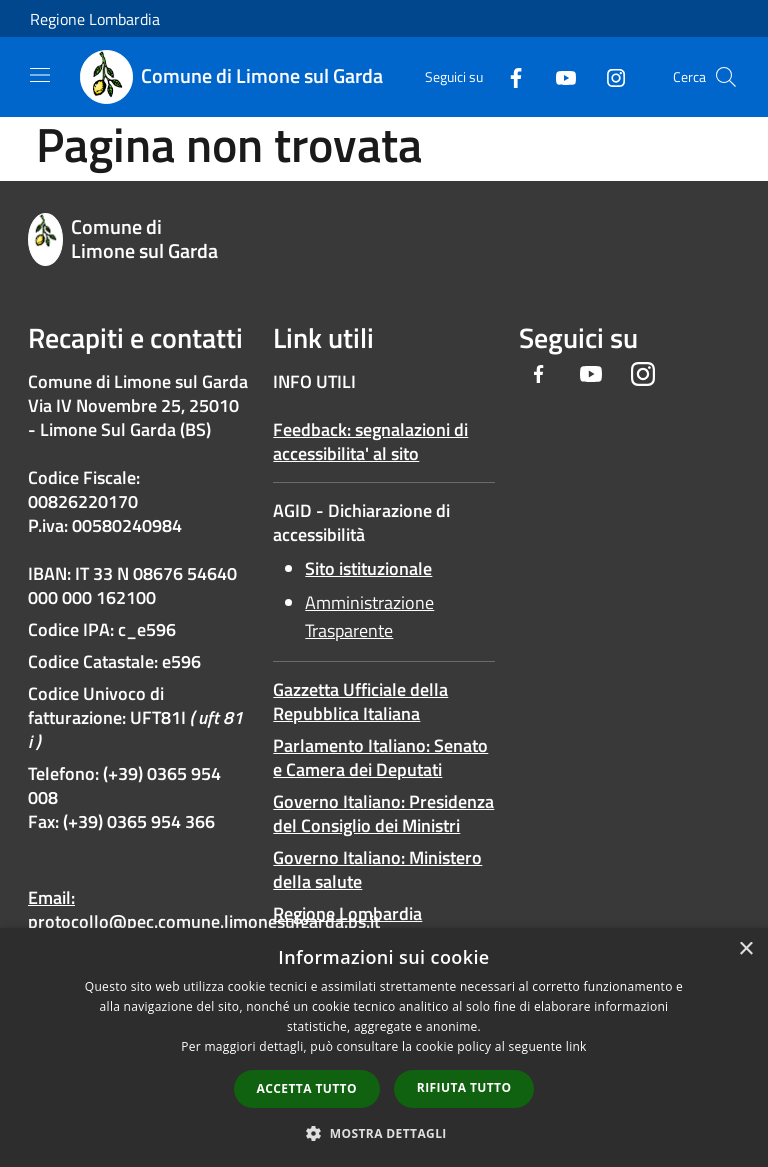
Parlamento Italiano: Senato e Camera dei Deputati (380, 757)
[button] (384, 1133)
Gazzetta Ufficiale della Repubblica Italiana (360, 701)
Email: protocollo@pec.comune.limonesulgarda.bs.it (204, 909)
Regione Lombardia (95, 19)
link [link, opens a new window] (576, 1046)
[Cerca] (726, 77)
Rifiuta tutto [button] (464, 1087)
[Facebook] (508, 76)
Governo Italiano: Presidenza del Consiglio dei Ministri (383, 813)
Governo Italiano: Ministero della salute (377, 869)
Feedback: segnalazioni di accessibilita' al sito (370, 441)
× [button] (745, 949)
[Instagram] (608, 76)
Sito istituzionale (368, 568)
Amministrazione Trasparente (369, 616)
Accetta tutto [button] (307, 1088)
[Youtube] (558, 76)
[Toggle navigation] (40, 75)
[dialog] (384, 1047)
